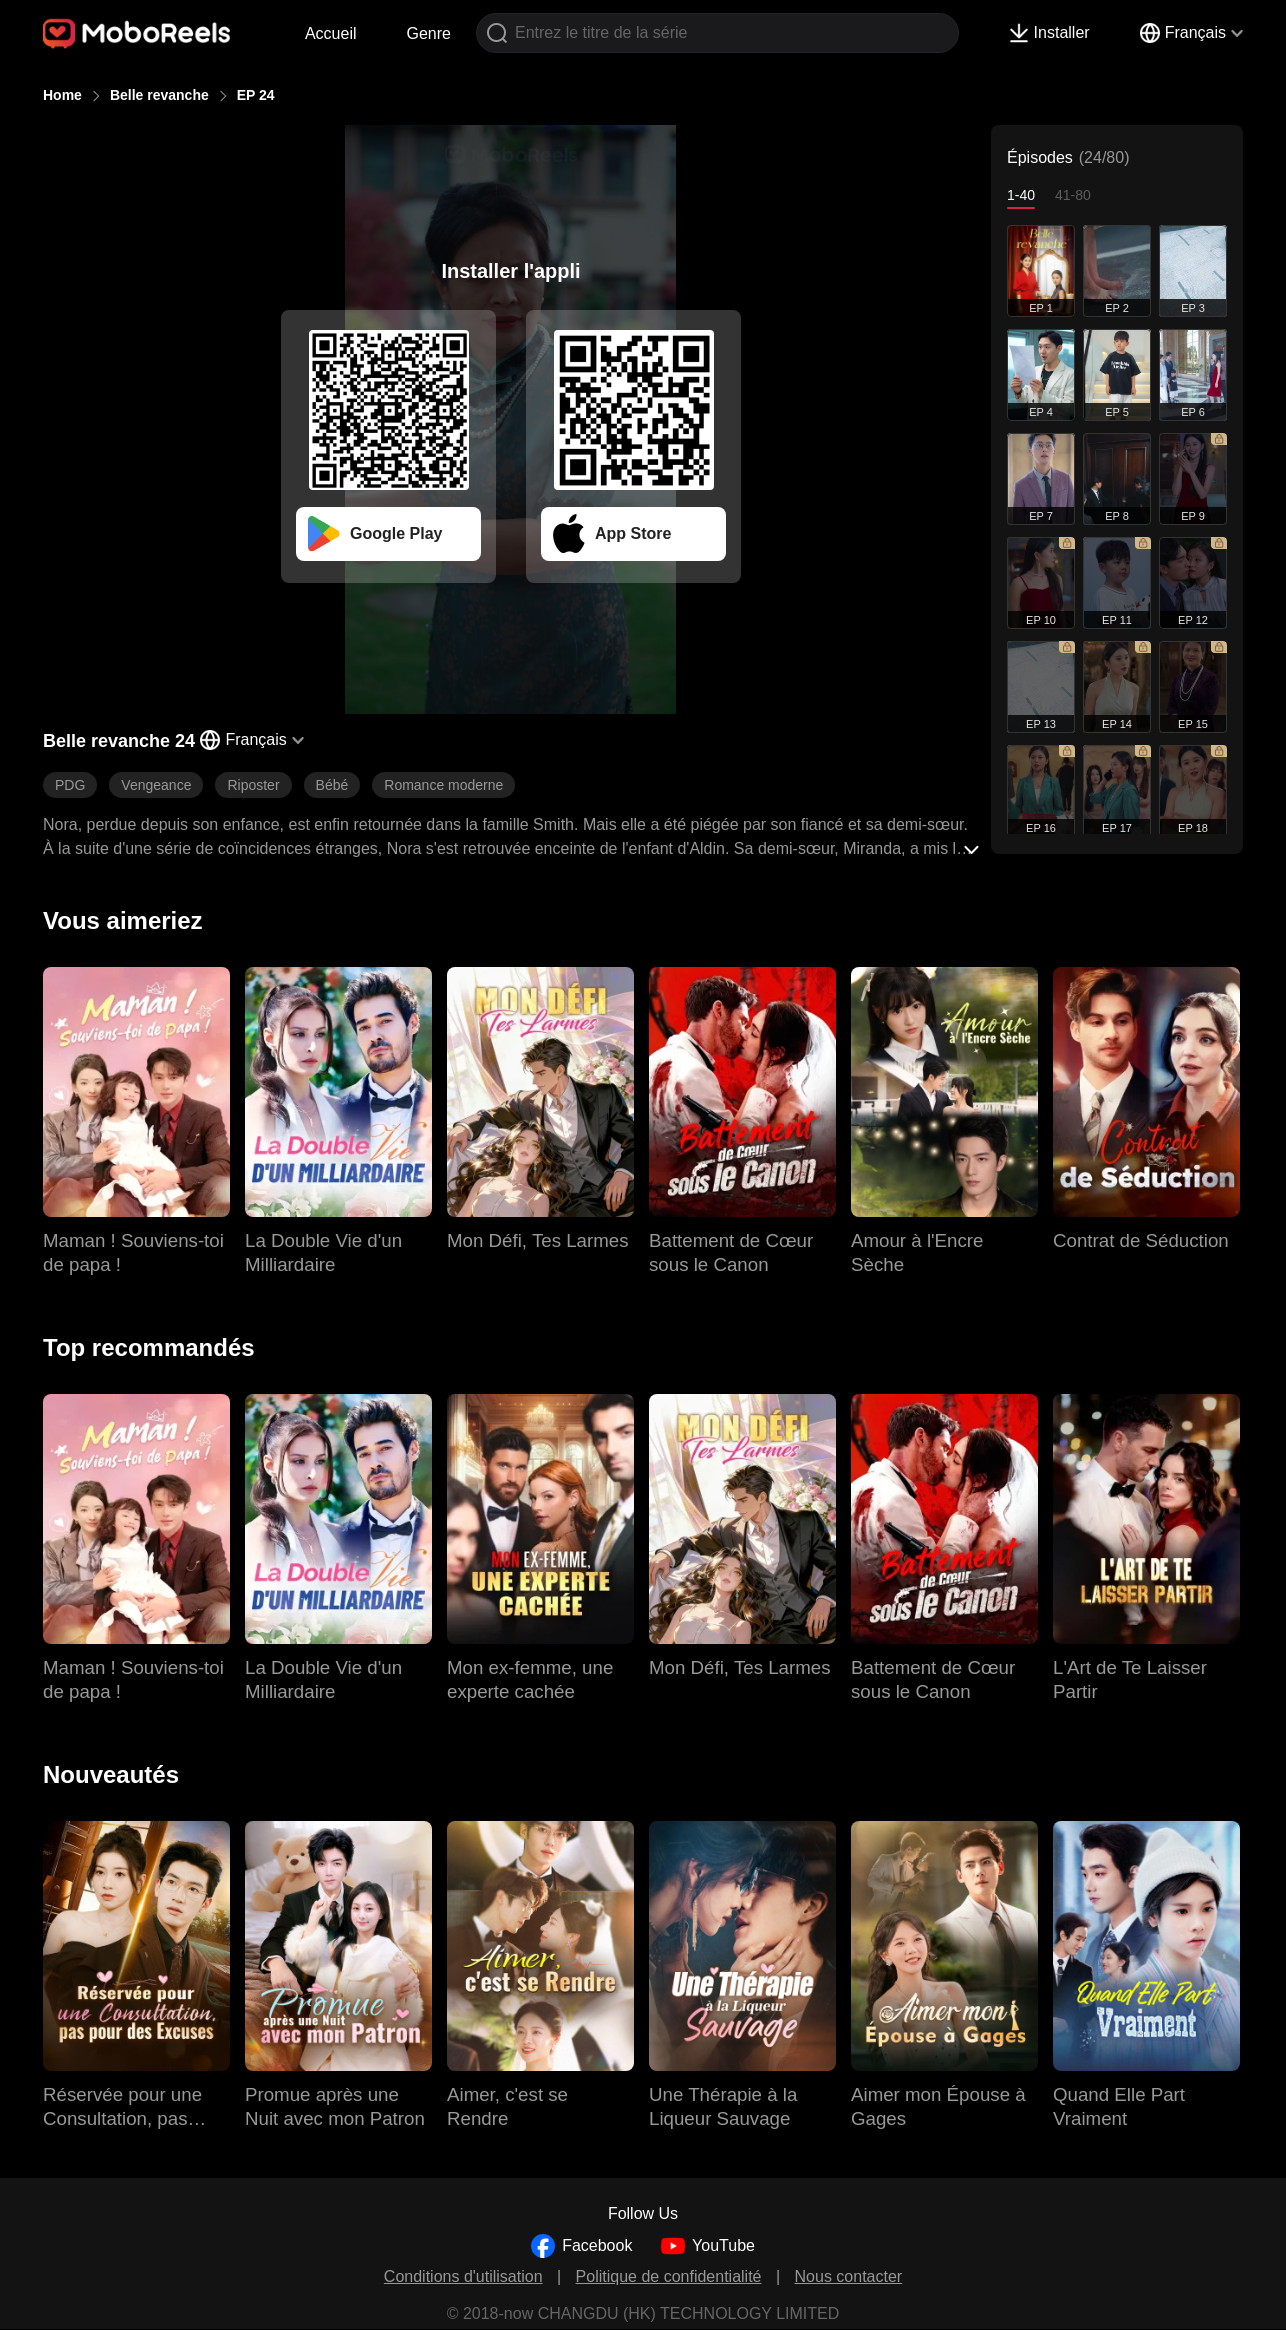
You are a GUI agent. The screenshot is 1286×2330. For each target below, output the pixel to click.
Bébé (332, 785)
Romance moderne (443, 785)
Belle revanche (159, 95)
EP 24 (256, 95)
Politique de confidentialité (669, 2276)
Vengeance (156, 785)
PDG (70, 785)
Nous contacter (849, 2276)
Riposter (253, 785)
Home (62, 95)
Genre (429, 33)
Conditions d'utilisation (463, 2276)
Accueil (331, 33)
